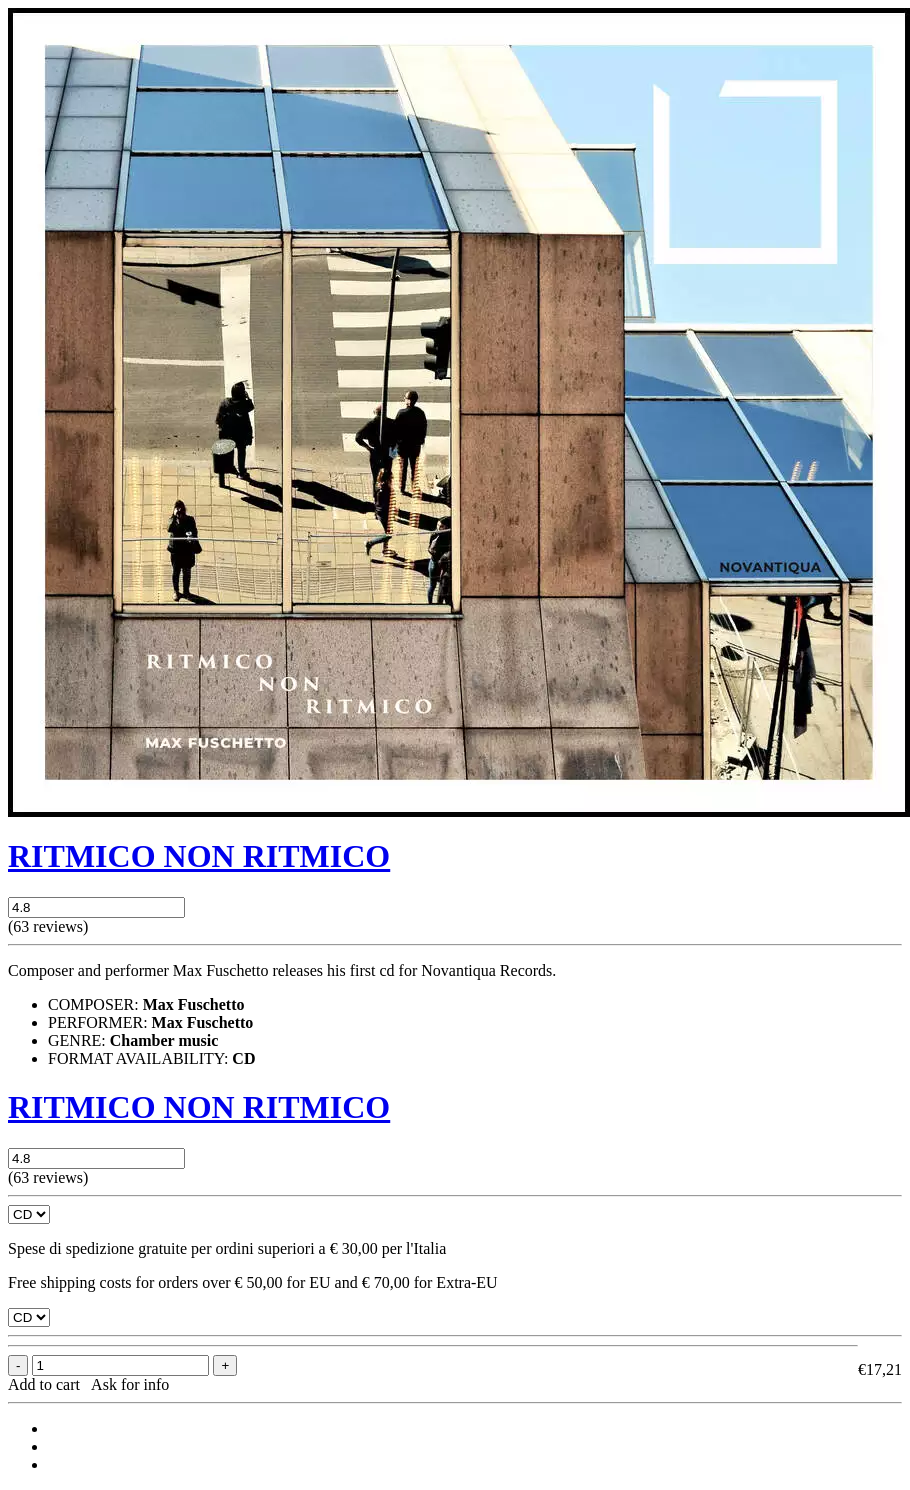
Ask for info (130, 1384)
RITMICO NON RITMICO (199, 856)
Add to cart (48, 1384)
